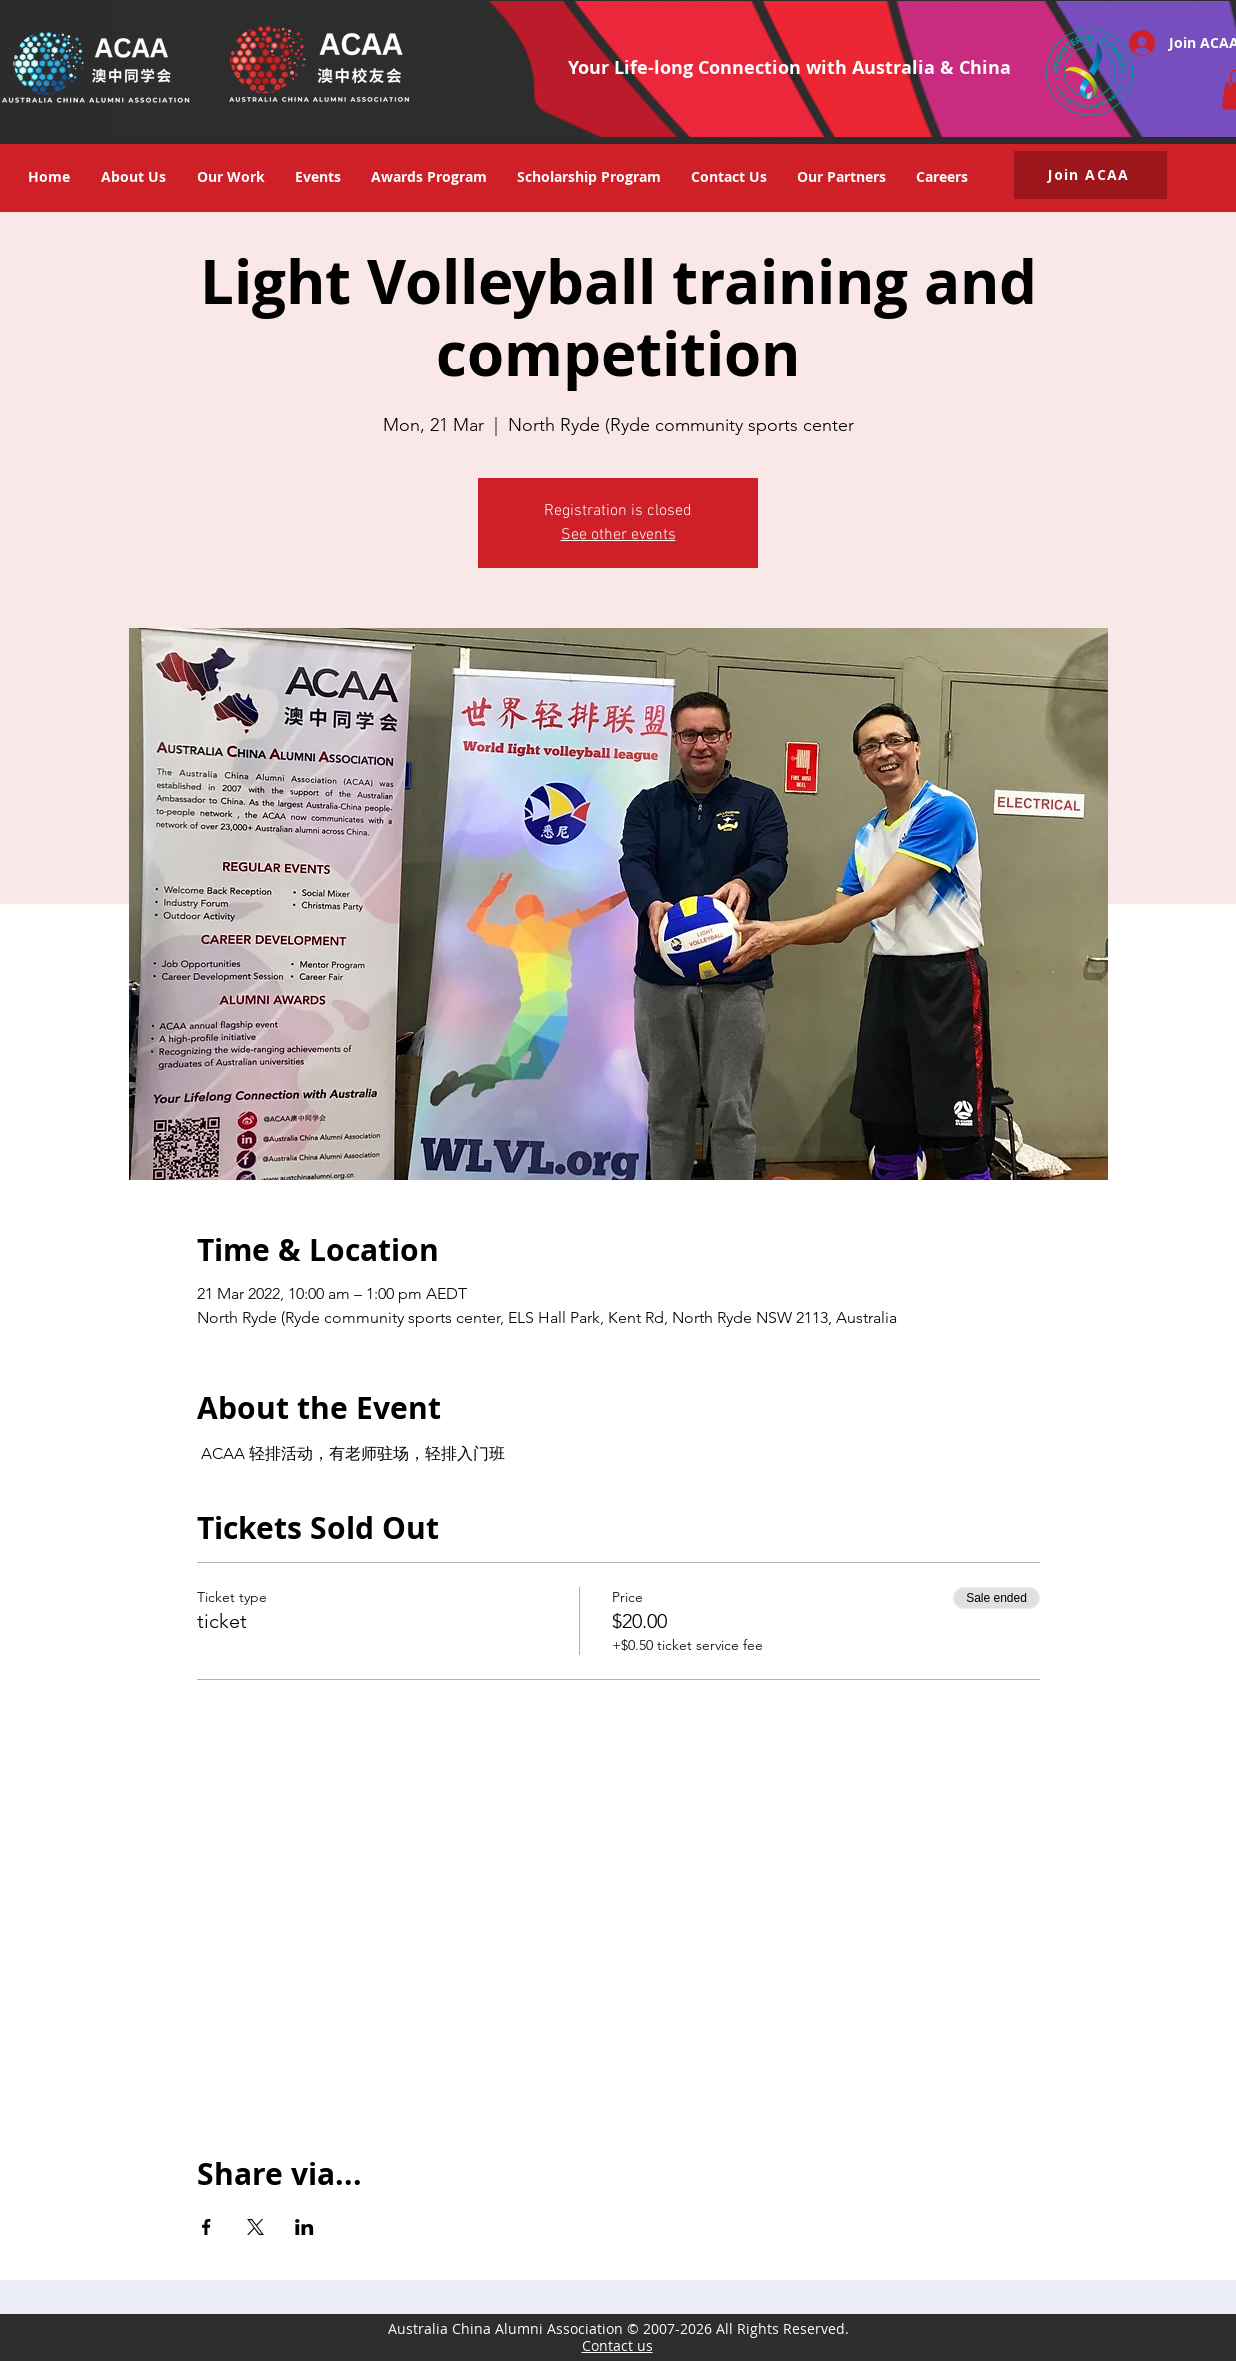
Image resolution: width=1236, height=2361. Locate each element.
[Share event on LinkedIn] (304, 2227)
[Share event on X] (255, 2227)
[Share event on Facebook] (206, 2227)
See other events (618, 535)
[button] (318, 177)
